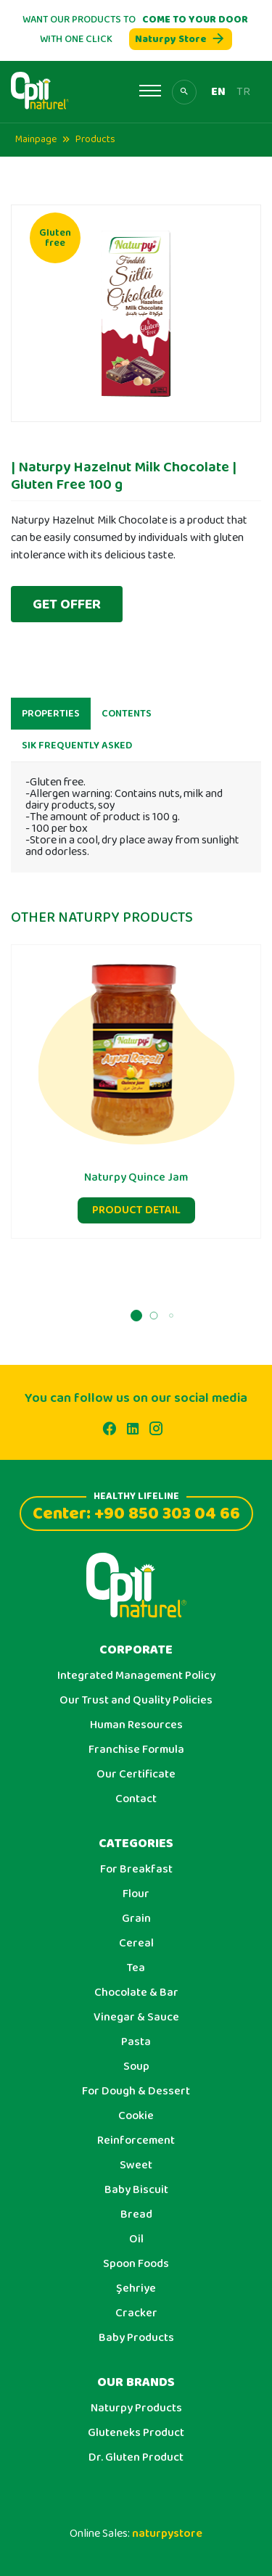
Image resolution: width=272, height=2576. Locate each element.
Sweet (136, 2165)
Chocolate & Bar (136, 1993)
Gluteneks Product (136, 2433)
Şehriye (136, 2289)
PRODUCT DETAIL (136, 1217)
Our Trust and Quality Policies (136, 1700)
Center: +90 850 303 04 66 (136, 1511)
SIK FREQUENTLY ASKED (77, 753)
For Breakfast (136, 1869)
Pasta (136, 2042)
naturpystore (167, 2534)
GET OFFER (67, 604)
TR (243, 92)
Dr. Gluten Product (136, 2457)
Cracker (136, 2313)
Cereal (136, 1943)
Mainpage (36, 139)
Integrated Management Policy (136, 1676)
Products (95, 139)
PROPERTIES (51, 721)
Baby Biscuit (136, 2190)
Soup (136, 2067)
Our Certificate (136, 1774)
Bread (136, 2215)
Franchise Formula (136, 1750)
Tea (136, 1968)
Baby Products (136, 2338)
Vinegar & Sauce (136, 2017)
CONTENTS (127, 721)
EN (218, 92)
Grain (136, 1919)
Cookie (136, 2116)
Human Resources (136, 1725)
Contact (136, 1799)
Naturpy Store (180, 39)
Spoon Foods (136, 2264)
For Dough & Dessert (136, 2091)
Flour (136, 1894)
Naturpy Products (136, 2408)
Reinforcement (136, 2141)
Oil (136, 2239)
